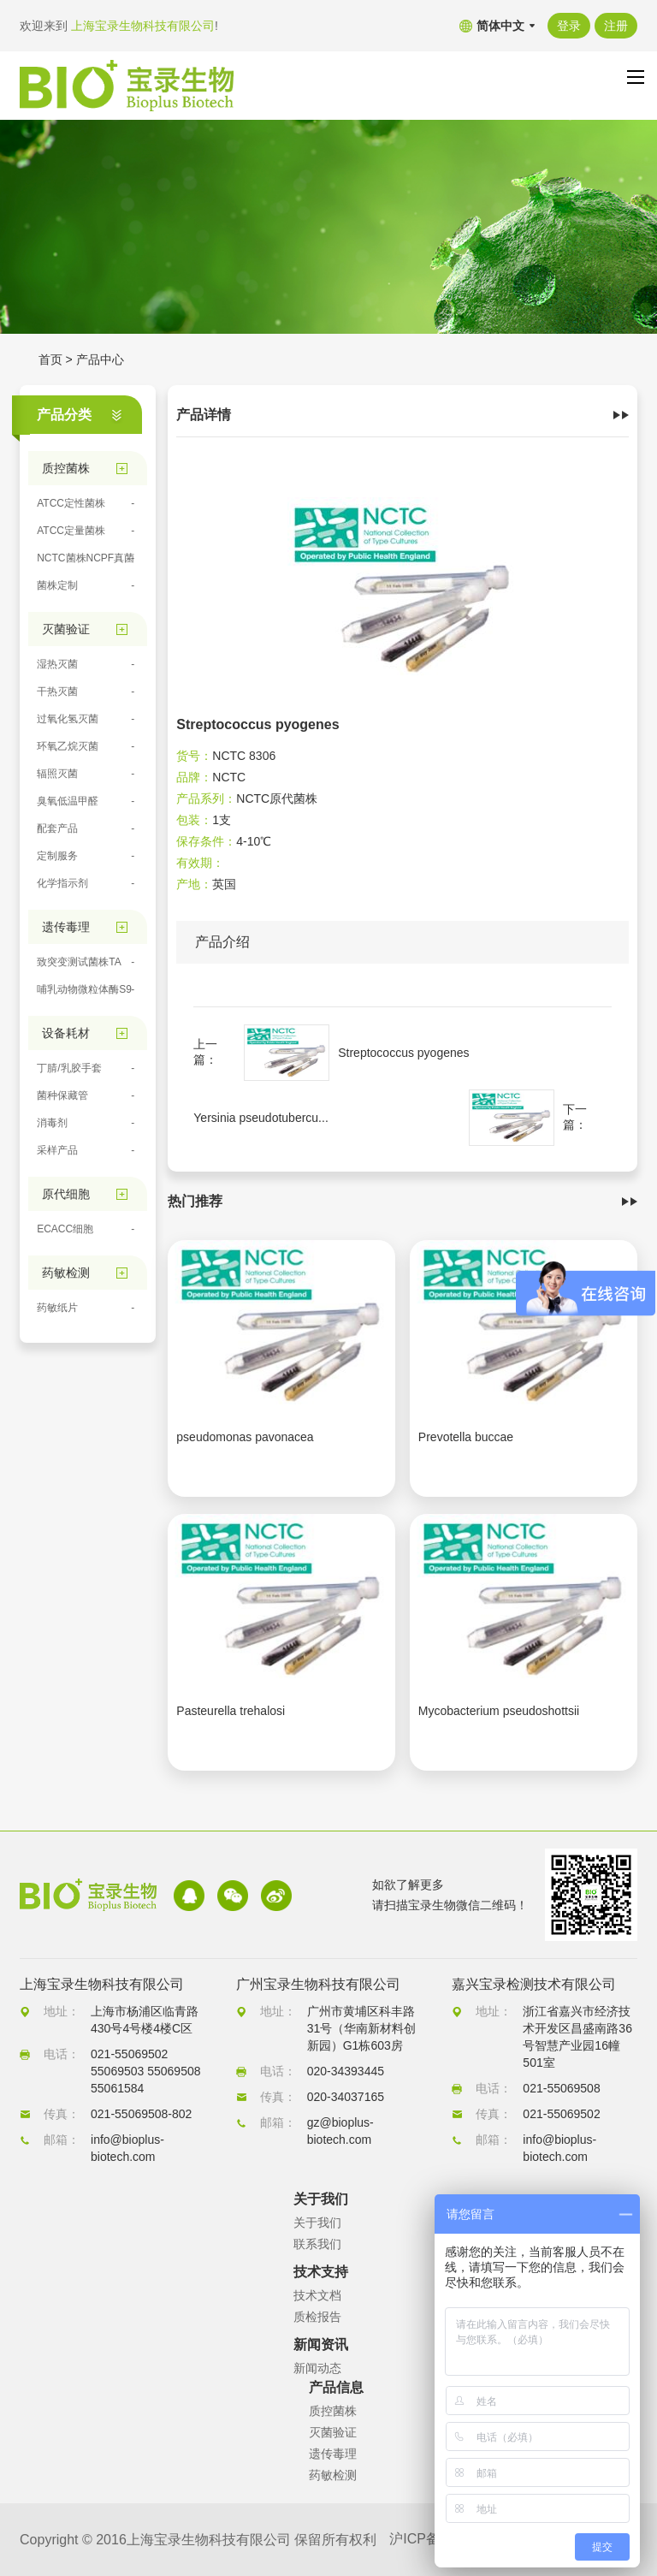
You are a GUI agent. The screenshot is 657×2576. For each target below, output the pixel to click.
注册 (616, 26)
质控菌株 (333, 2411)
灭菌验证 (333, 2432)
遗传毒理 (333, 2453)
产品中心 (100, 359)
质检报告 (317, 2317)
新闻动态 (317, 2368)
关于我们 (317, 2222)
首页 (50, 359)
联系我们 (317, 2244)
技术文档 (317, 2295)
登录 (569, 26)
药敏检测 (333, 2475)
